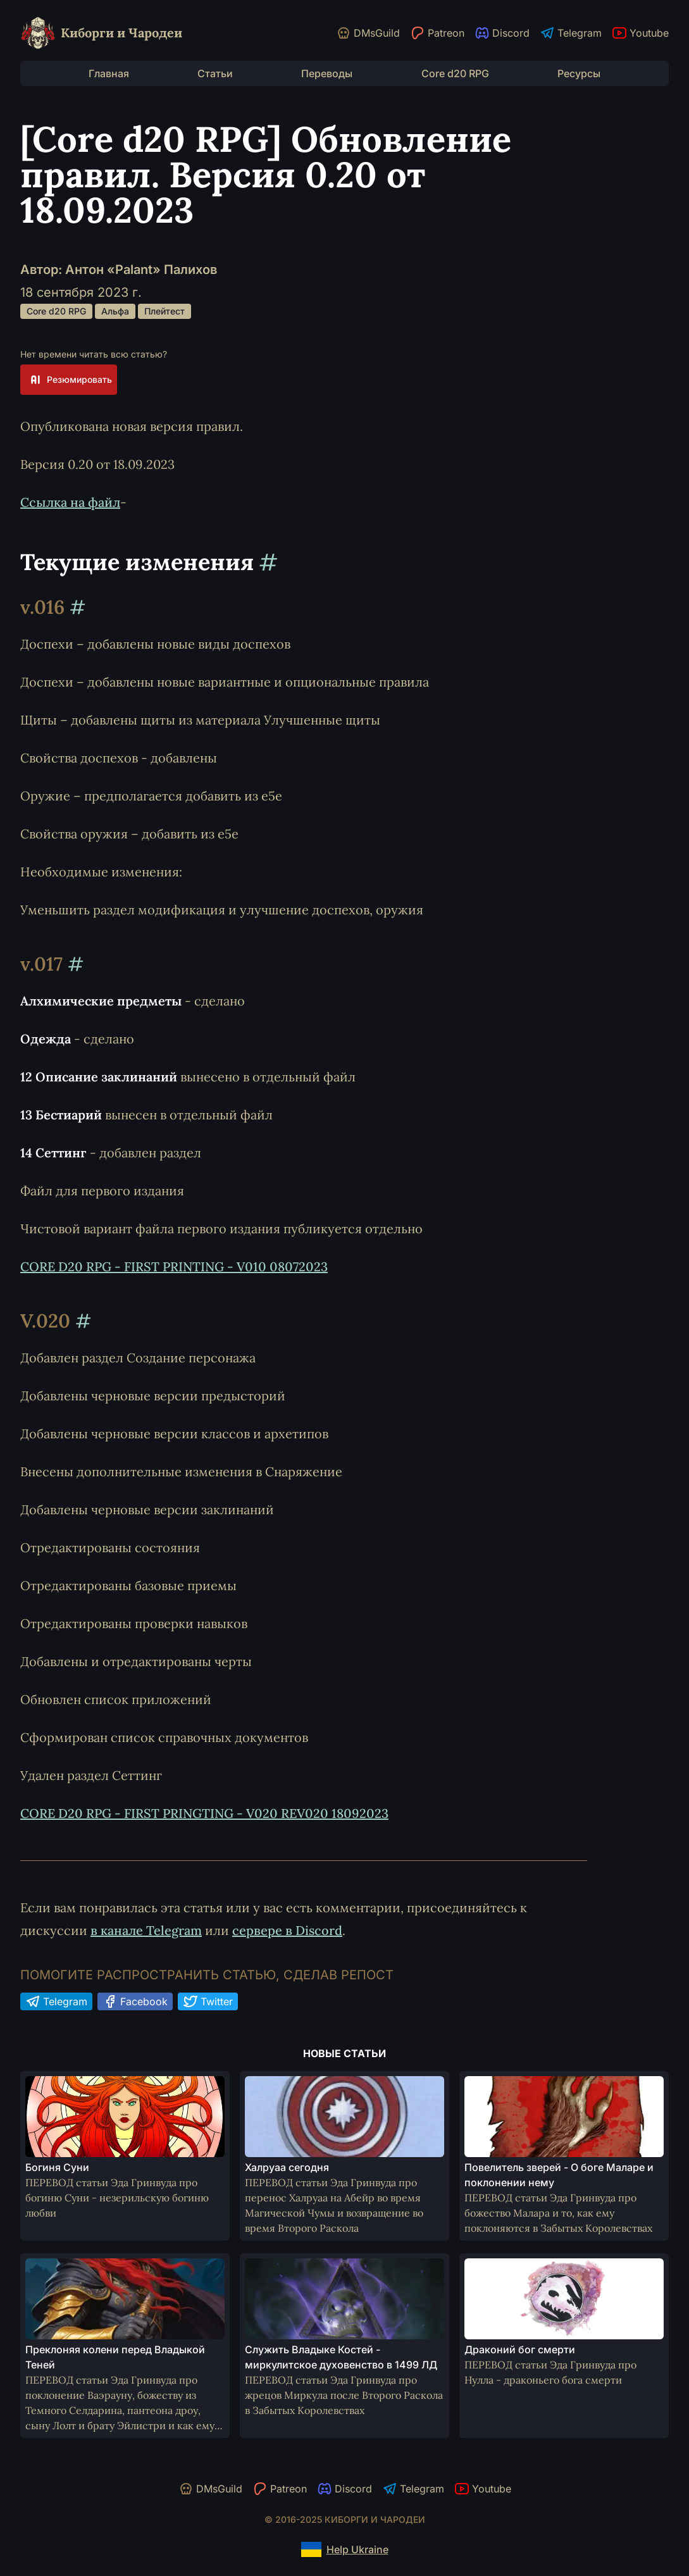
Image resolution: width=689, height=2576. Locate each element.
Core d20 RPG (455, 73)
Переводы (326, 73)
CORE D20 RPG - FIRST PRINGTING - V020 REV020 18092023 (204, 1813)
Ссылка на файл (70, 502)
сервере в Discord (287, 1930)
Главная (109, 73)
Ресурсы (578, 73)
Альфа (115, 311)
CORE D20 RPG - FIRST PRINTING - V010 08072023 (174, 1266)
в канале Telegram (146, 1930)
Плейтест (164, 311)
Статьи (215, 73)
